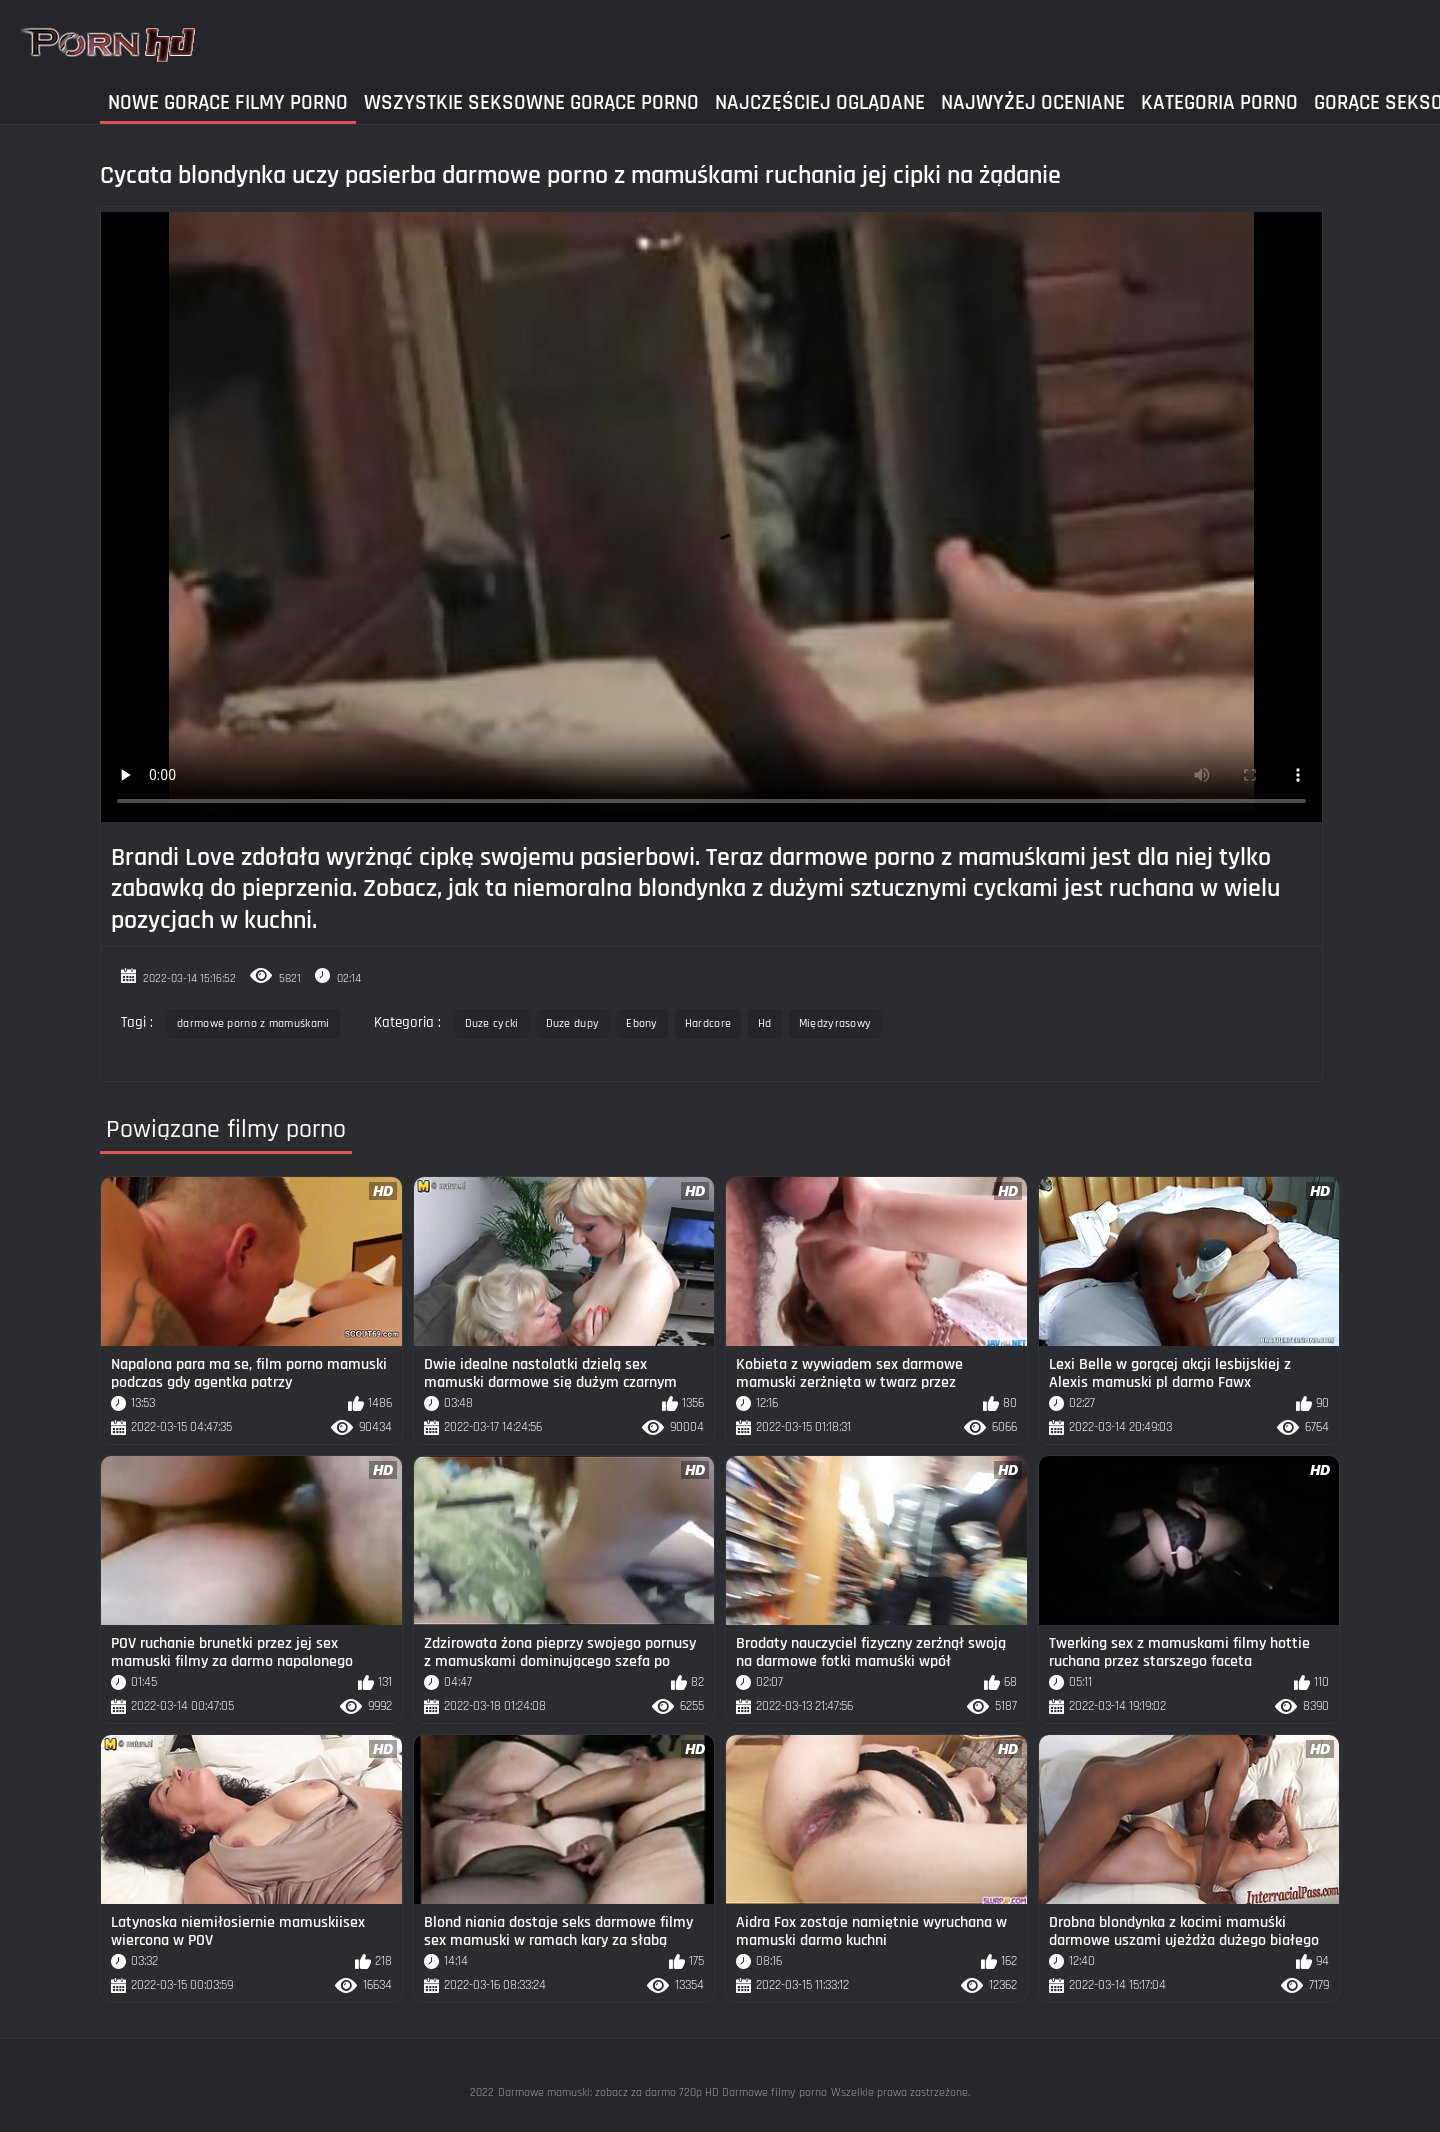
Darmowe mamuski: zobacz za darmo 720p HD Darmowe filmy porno (662, 2092)
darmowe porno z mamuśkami (253, 1023)
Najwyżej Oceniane (1033, 102)
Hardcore (708, 1023)
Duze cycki (492, 1023)
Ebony (642, 1023)
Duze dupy (573, 1023)
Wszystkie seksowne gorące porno (531, 102)
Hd (765, 1023)
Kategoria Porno (1219, 102)
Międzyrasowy (835, 1023)
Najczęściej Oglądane (820, 102)
